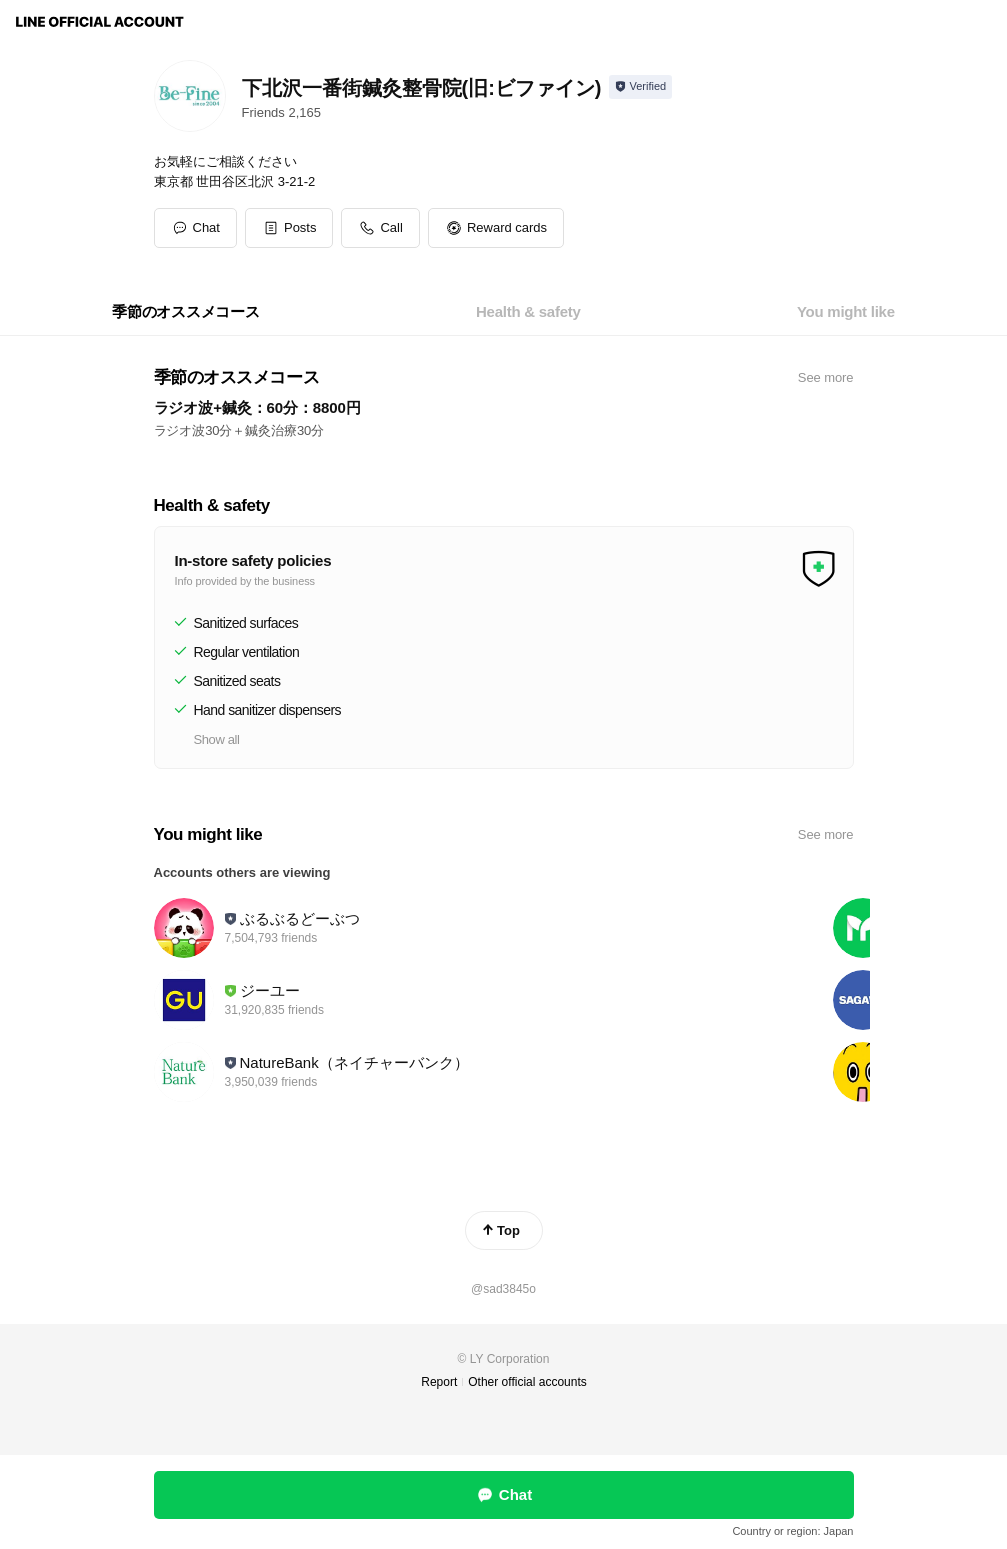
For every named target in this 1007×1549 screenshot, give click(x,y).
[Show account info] (640, 87)
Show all (217, 739)
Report (439, 1382)
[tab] (186, 312)
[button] (289, 228)
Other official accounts (527, 1382)
